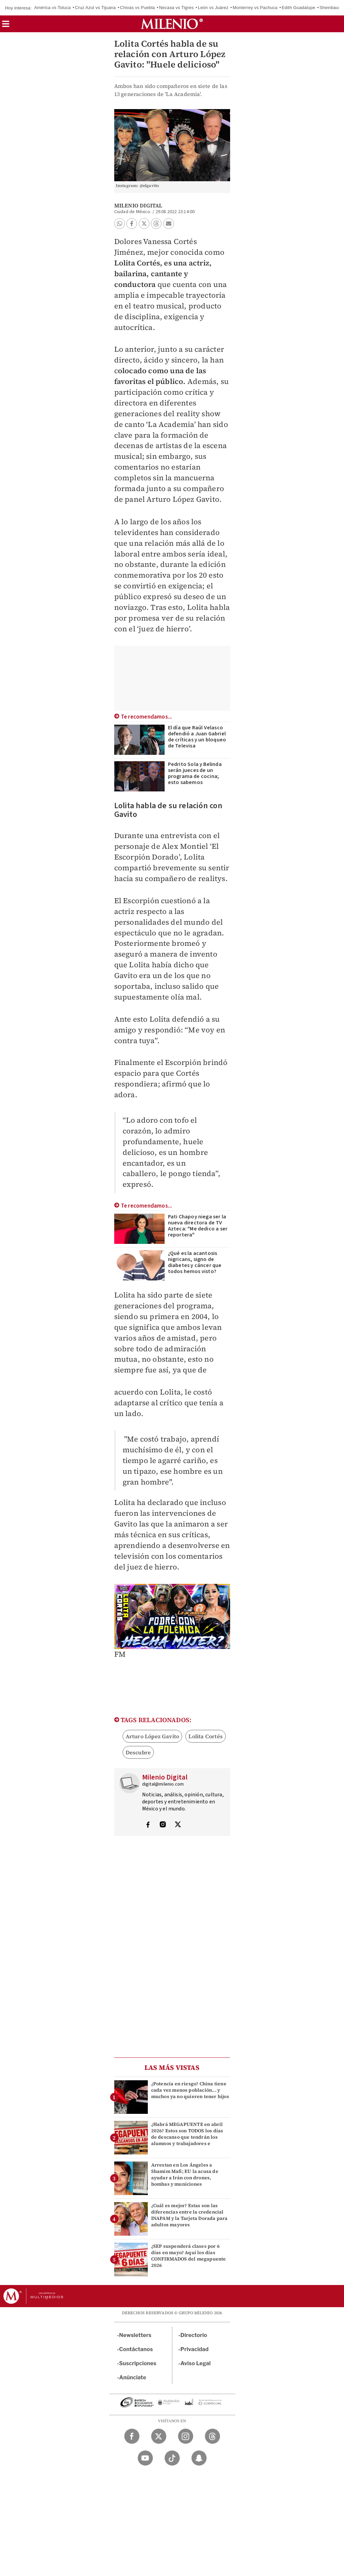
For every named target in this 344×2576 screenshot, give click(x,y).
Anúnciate (132, 2377)
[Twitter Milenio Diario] (158, 2436)
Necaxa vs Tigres (176, 7)
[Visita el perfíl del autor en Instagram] (163, 1825)
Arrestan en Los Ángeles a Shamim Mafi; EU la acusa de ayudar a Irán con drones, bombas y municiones (184, 2174)
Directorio (193, 2335)
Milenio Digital (138, 205)
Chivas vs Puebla (137, 7)
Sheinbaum (330, 7)
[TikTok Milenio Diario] (172, 2458)
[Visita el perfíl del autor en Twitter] (177, 1825)
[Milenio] (172, 23)
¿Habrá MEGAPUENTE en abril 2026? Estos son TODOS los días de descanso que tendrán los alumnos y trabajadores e (187, 2134)
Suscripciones (138, 2363)
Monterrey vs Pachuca (255, 7)
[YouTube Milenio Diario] (145, 2458)
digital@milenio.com (163, 1784)
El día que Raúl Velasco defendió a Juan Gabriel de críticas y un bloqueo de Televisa (197, 736)
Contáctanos (136, 2349)
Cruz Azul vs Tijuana (95, 7)
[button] (6, 26)
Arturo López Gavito (152, 1736)
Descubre (138, 1752)
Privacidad (194, 2349)
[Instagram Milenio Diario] (185, 2436)
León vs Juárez (213, 7)
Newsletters (135, 2335)
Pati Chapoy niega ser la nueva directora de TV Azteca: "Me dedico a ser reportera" (198, 1225)
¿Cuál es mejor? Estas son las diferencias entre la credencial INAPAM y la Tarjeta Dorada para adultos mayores (189, 2215)
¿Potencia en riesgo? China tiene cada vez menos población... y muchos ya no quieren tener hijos (190, 2090)
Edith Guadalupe (298, 7)
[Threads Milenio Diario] (212, 2436)
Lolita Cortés (205, 1736)
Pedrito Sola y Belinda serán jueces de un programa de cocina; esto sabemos (195, 773)
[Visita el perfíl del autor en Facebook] (147, 1825)
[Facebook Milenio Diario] (131, 2436)
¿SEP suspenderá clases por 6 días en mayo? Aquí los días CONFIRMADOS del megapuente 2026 (188, 2256)
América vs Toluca (52, 7)
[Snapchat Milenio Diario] (199, 2458)
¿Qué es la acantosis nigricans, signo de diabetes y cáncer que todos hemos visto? (195, 1262)
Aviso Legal (195, 2363)
